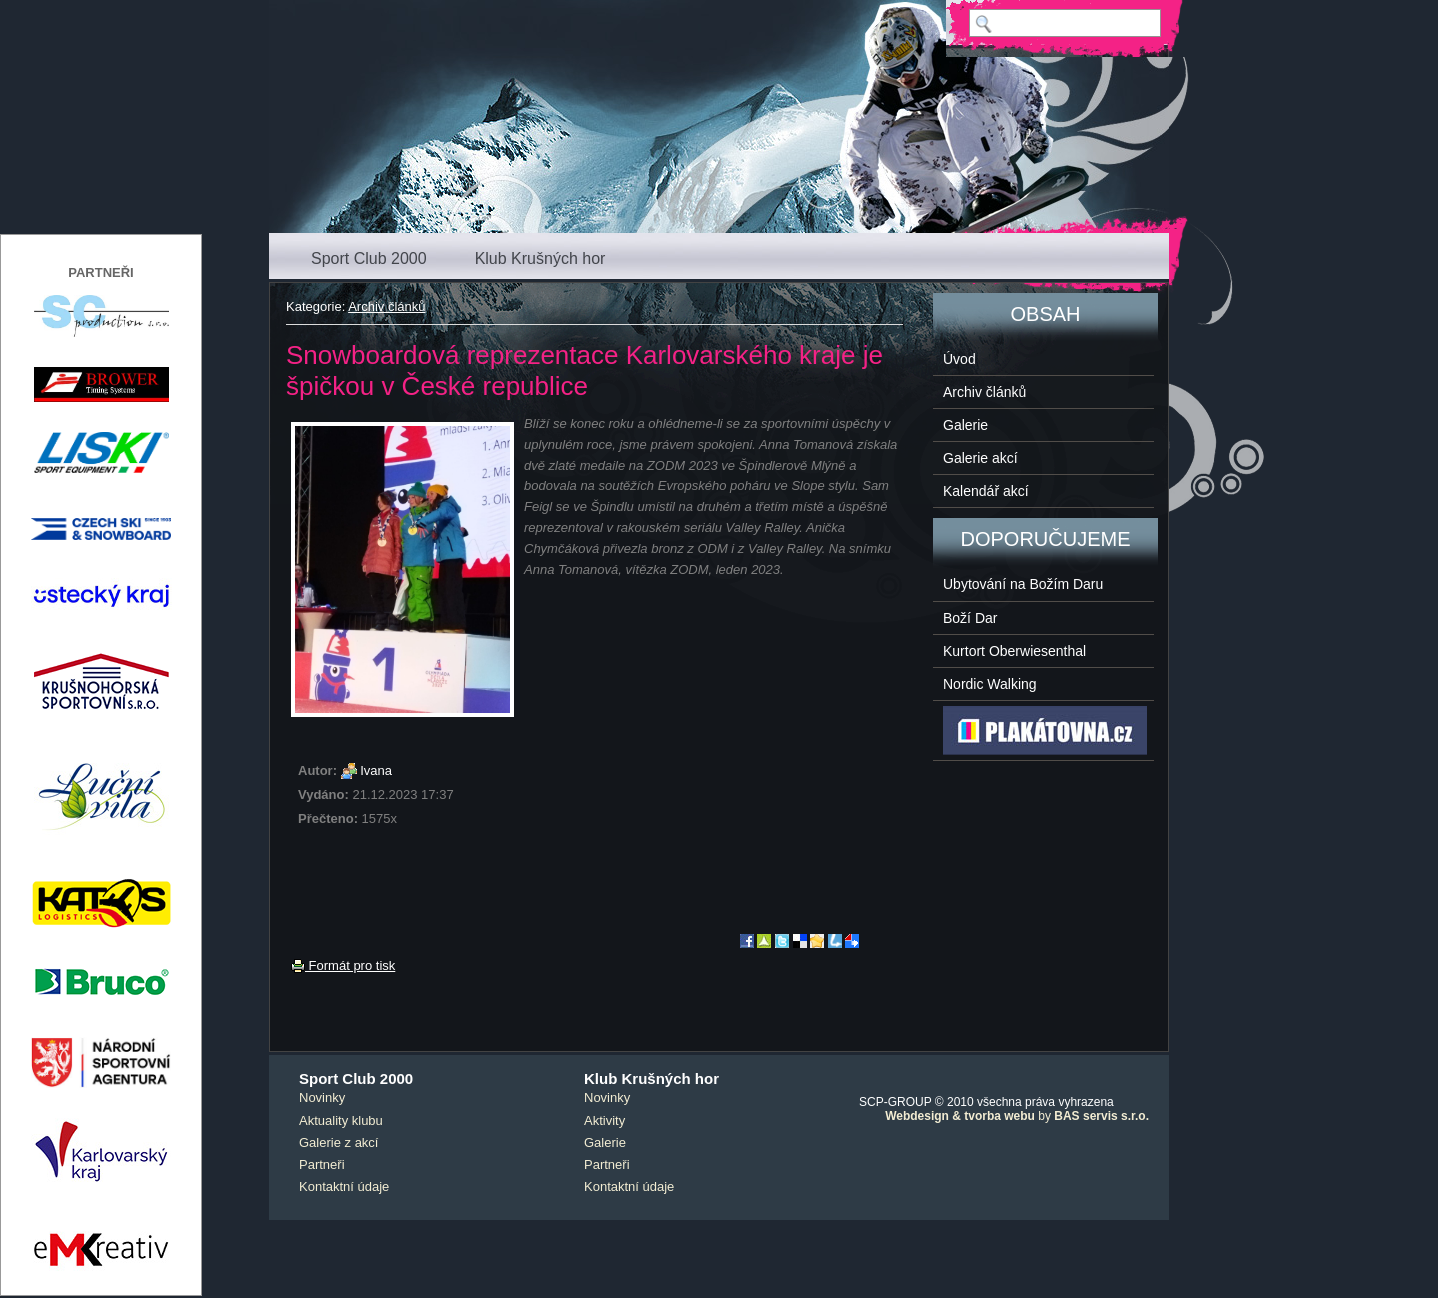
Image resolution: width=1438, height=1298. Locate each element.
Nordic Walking (990, 684)
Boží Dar (970, 618)
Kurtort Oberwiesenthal (1014, 651)
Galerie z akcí (338, 1142)
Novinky (322, 1097)
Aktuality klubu (341, 1120)
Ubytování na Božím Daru (1023, 584)
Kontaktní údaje (344, 1186)
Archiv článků (386, 306)
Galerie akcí (980, 458)
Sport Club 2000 (369, 258)
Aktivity (604, 1120)
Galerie (965, 425)
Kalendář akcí (986, 491)
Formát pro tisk (343, 965)
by (1017, 1116)
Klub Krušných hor (540, 258)
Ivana (376, 770)
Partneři (322, 1164)
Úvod (959, 359)
